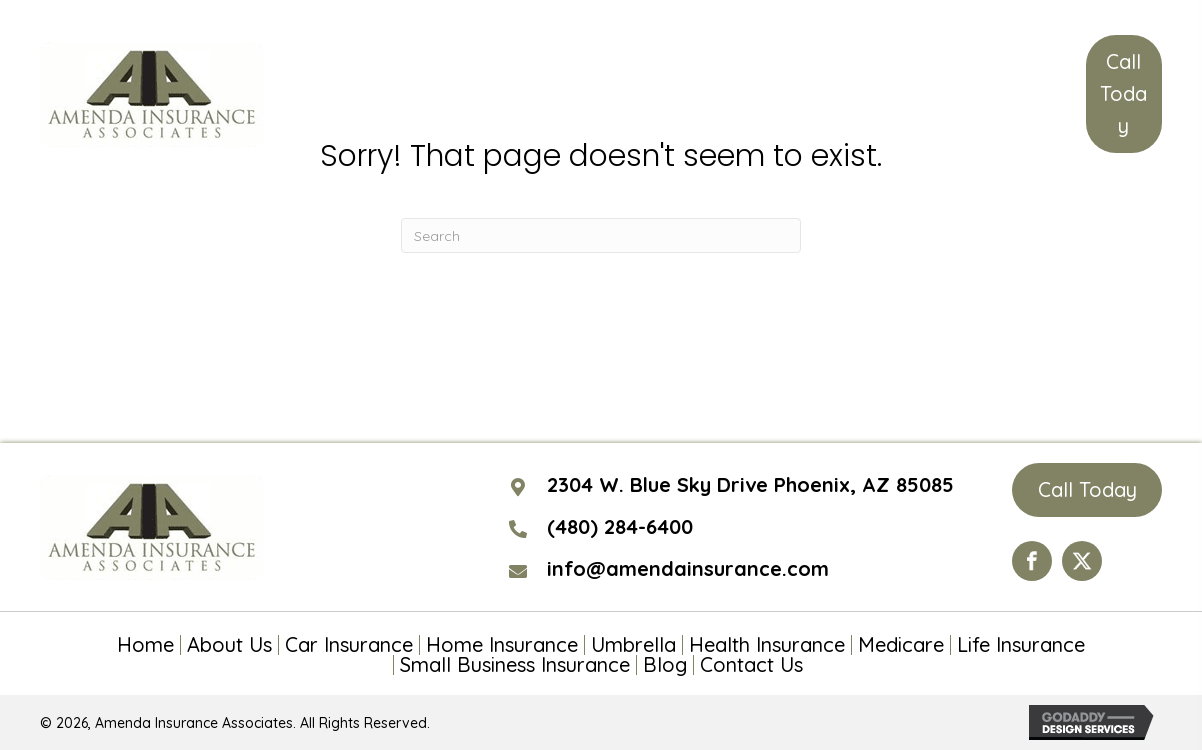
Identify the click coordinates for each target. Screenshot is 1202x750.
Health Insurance (767, 645)
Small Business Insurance (515, 665)
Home (145, 645)
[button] (1124, 94)
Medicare (901, 645)
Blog (665, 665)
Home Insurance (502, 645)
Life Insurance (1021, 645)
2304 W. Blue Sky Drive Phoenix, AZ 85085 (750, 484)
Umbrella (633, 645)
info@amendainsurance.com (688, 568)
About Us (229, 645)
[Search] (601, 235)
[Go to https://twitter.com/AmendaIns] (1082, 561)
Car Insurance (349, 645)
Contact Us (751, 665)
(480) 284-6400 (620, 526)
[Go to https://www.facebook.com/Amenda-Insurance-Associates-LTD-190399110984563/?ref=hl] (1032, 561)
